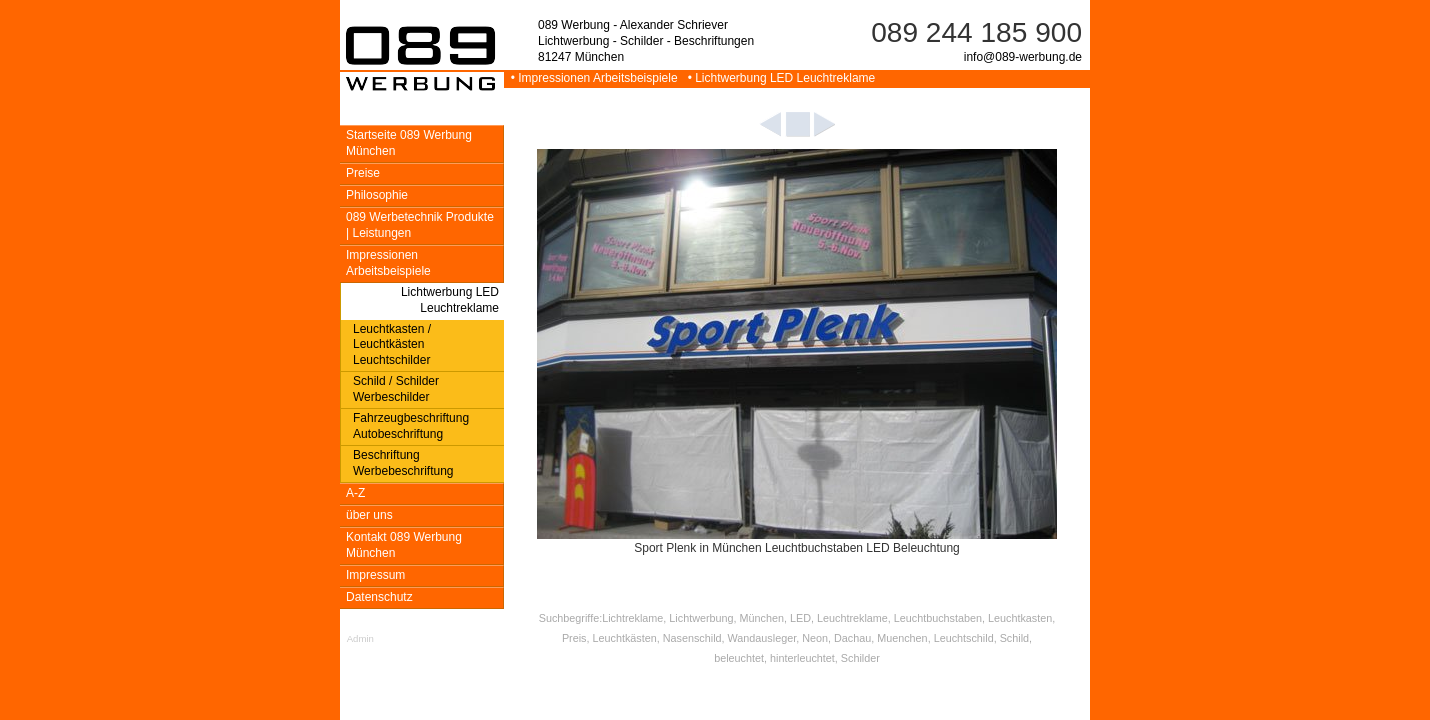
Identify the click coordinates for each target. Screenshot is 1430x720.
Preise (363, 173)
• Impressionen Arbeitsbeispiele (592, 78)
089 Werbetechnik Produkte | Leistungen (420, 225)
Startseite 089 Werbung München (409, 143)
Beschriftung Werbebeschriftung (403, 463)
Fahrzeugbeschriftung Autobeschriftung (411, 426)
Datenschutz (379, 597)
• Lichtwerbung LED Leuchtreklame (778, 78)
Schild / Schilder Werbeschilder (396, 389)
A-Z (355, 493)
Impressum (375, 575)
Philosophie (377, 195)
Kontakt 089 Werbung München (404, 545)
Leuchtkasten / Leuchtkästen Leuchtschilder (392, 345)
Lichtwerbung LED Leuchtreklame (450, 300)
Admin (360, 638)
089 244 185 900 (976, 32)
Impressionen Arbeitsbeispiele (388, 263)
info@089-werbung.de (1023, 57)
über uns (369, 515)
